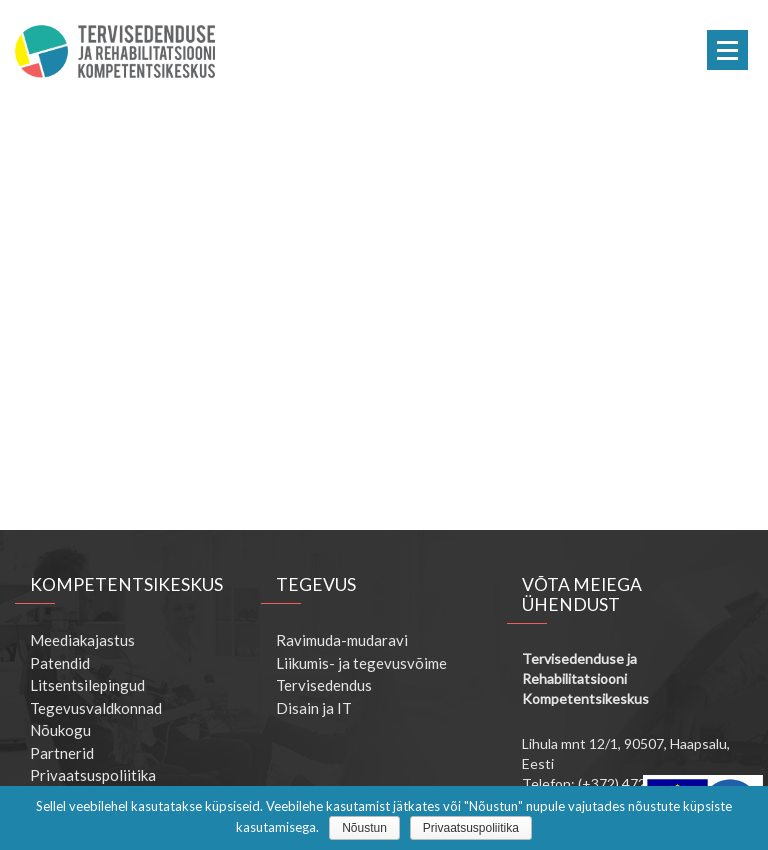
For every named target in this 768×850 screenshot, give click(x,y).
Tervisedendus (324, 685)
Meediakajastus (82, 640)
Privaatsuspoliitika (93, 775)
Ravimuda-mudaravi (342, 640)
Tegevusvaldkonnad (96, 708)
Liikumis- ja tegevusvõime (361, 663)
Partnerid (62, 753)
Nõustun (364, 828)
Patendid (60, 663)
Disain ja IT (314, 708)
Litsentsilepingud (87, 685)
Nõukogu (60, 730)
